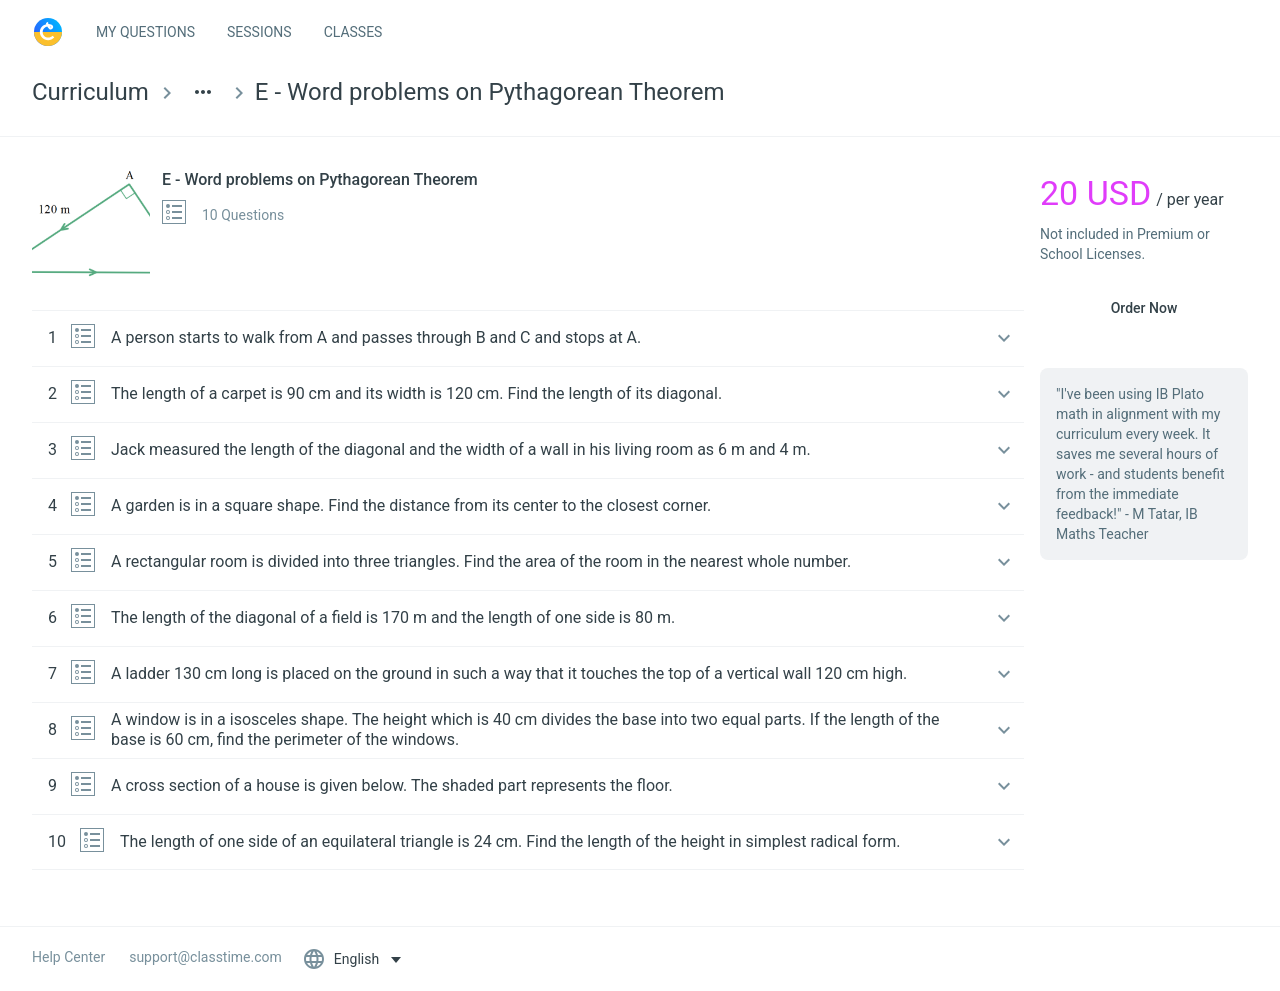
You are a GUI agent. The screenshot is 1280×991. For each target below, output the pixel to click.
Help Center (68, 957)
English (342, 959)
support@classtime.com (205, 957)
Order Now (1144, 308)
